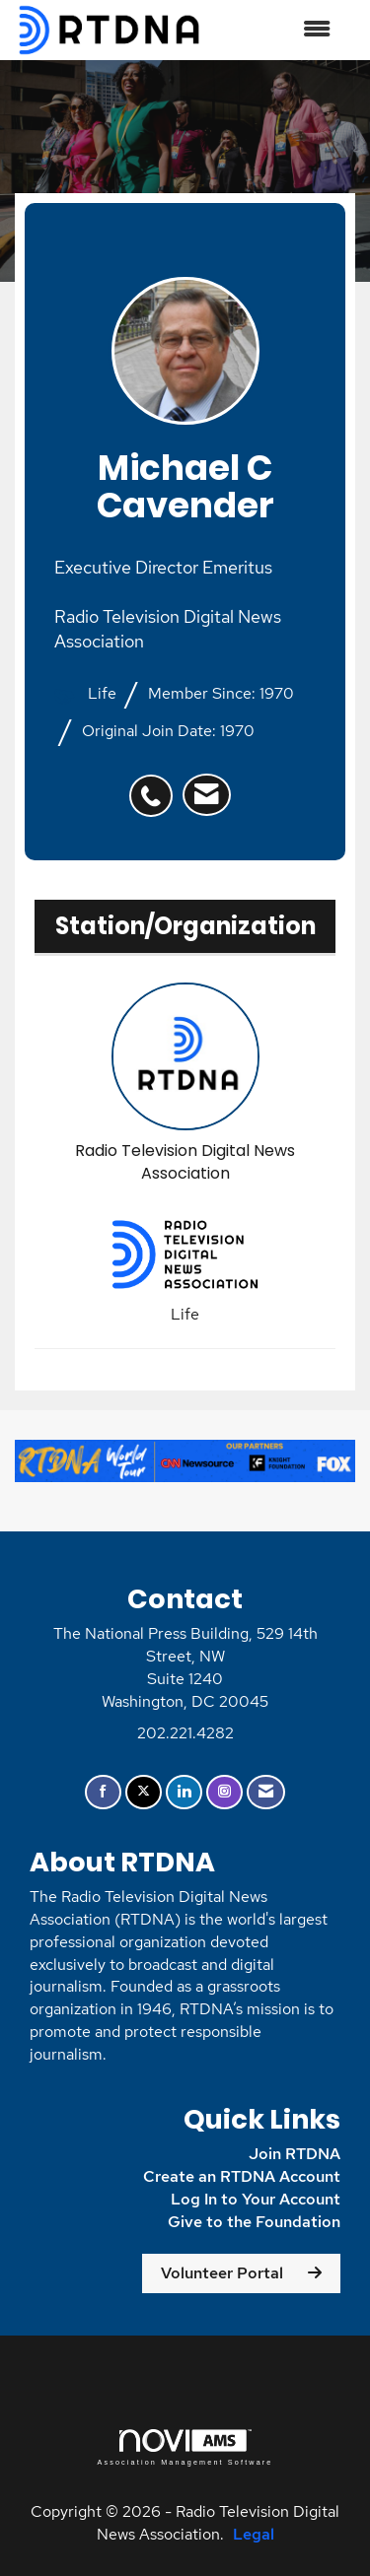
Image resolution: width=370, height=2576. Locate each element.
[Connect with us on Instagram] (224, 1792)
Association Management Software (184, 2447)
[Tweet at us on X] (143, 1792)
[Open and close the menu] (276, 30)
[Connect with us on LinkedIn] (184, 1792)
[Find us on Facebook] (103, 1792)
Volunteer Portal (222, 2273)
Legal (253, 2534)
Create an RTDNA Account (241, 2176)
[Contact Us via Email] (266, 1792)
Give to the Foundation (254, 2221)
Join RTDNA (294, 2153)
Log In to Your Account (255, 2199)
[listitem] (156, 785)
